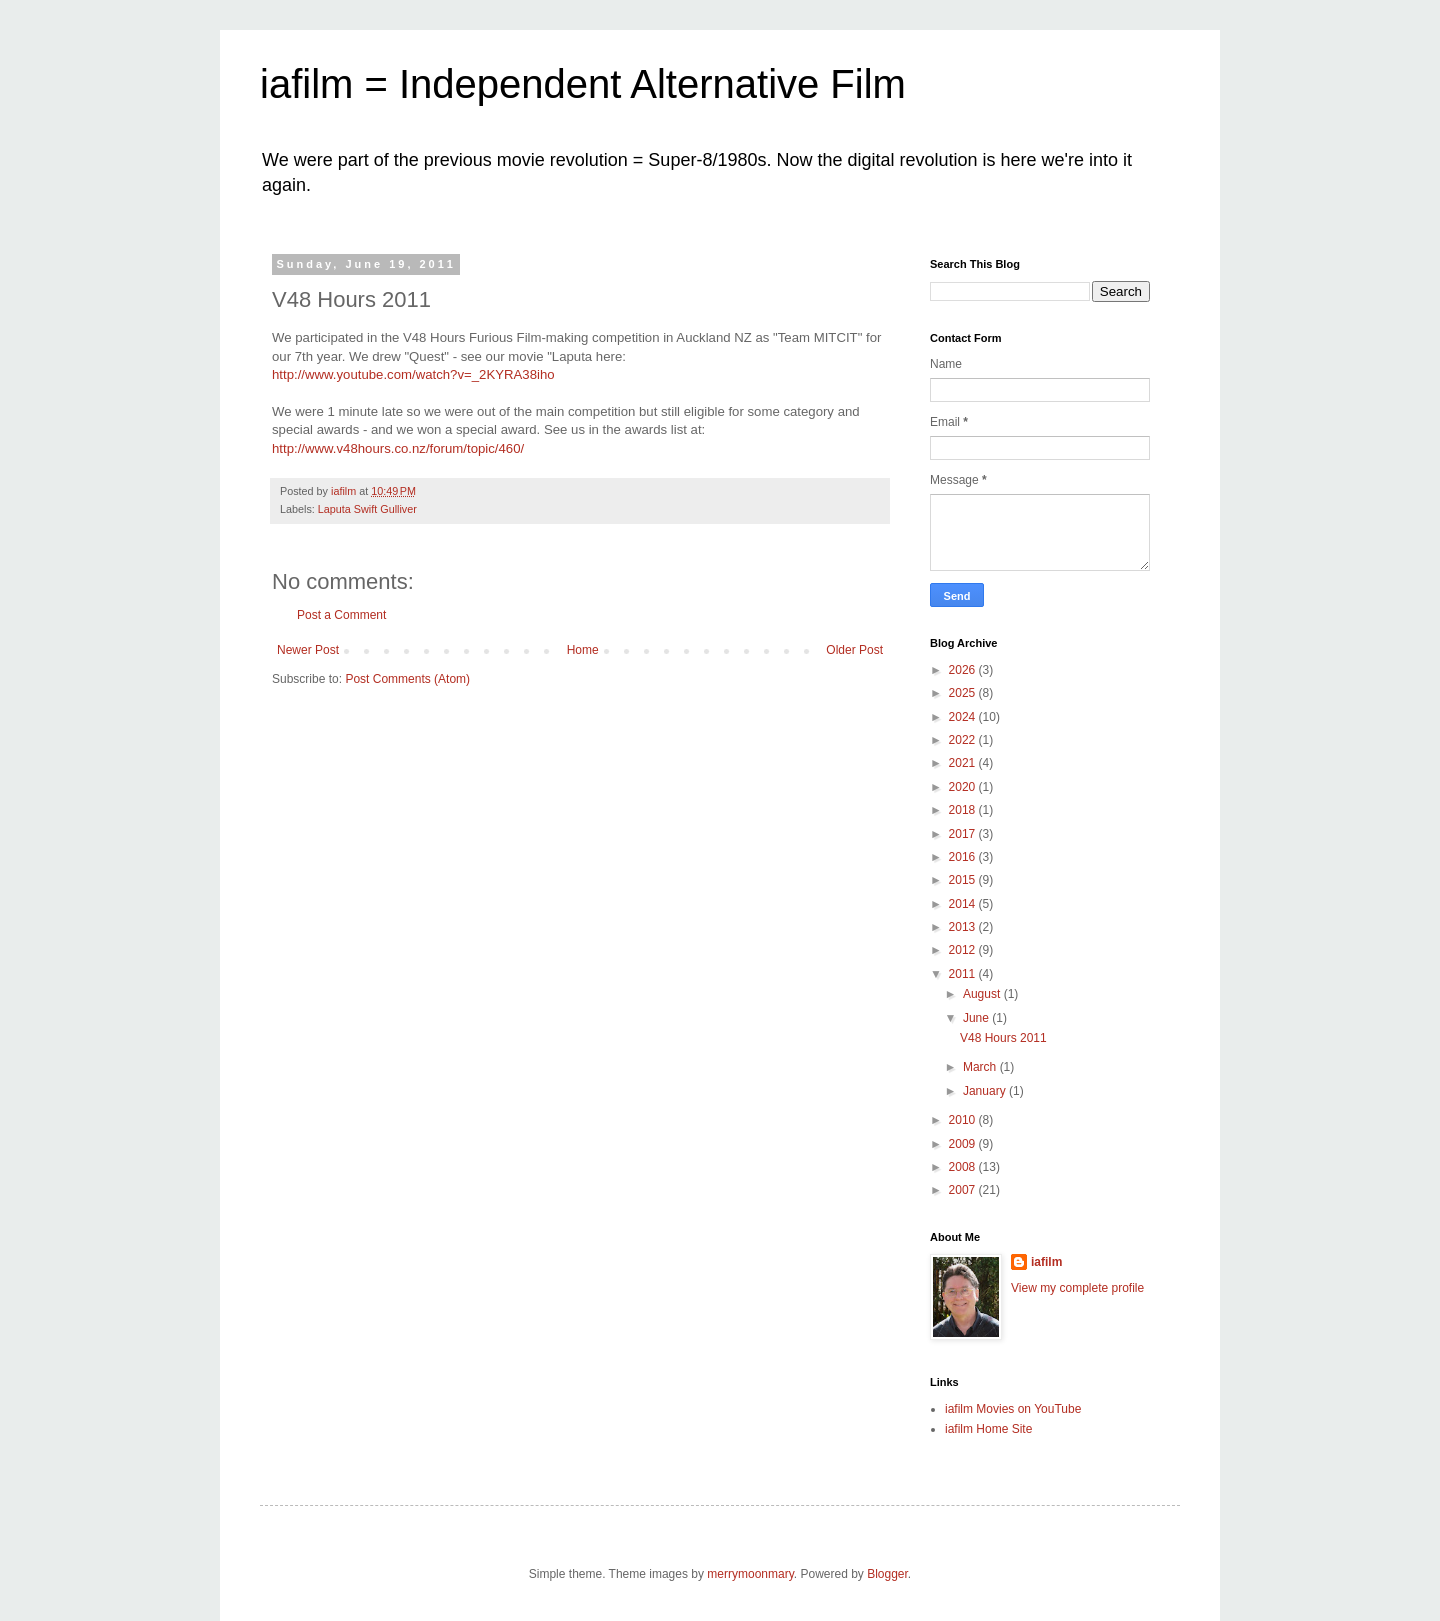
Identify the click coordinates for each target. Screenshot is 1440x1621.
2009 (964, 1144)
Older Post (854, 650)
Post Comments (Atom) (407, 679)
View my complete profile (1077, 1288)
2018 (964, 810)
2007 (964, 1190)
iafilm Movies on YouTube (1013, 1409)
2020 (964, 787)
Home (583, 650)
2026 (964, 670)
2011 (964, 974)
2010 (964, 1120)
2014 (964, 904)
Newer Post (308, 650)
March (981, 1067)
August (983, 994)
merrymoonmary (750, 1574)
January (986, 1091)
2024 (964, 717)
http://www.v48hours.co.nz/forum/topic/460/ (398, 448)
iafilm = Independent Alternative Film (583, 84)
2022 (964, 740)
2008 (964, 1167)
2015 (964, 880)
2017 (964, 834)
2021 (964, 763)
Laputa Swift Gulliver (367, 509)
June (977, 1018)
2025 (964, 693)
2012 (964, 950)
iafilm (1046, 1262)
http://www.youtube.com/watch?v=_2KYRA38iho (413, 374)
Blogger (887, 1574)
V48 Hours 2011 (1003, 1038)
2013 (964, 927)
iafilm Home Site (988, 1429)
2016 (964, 857)
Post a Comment (341, 615)
